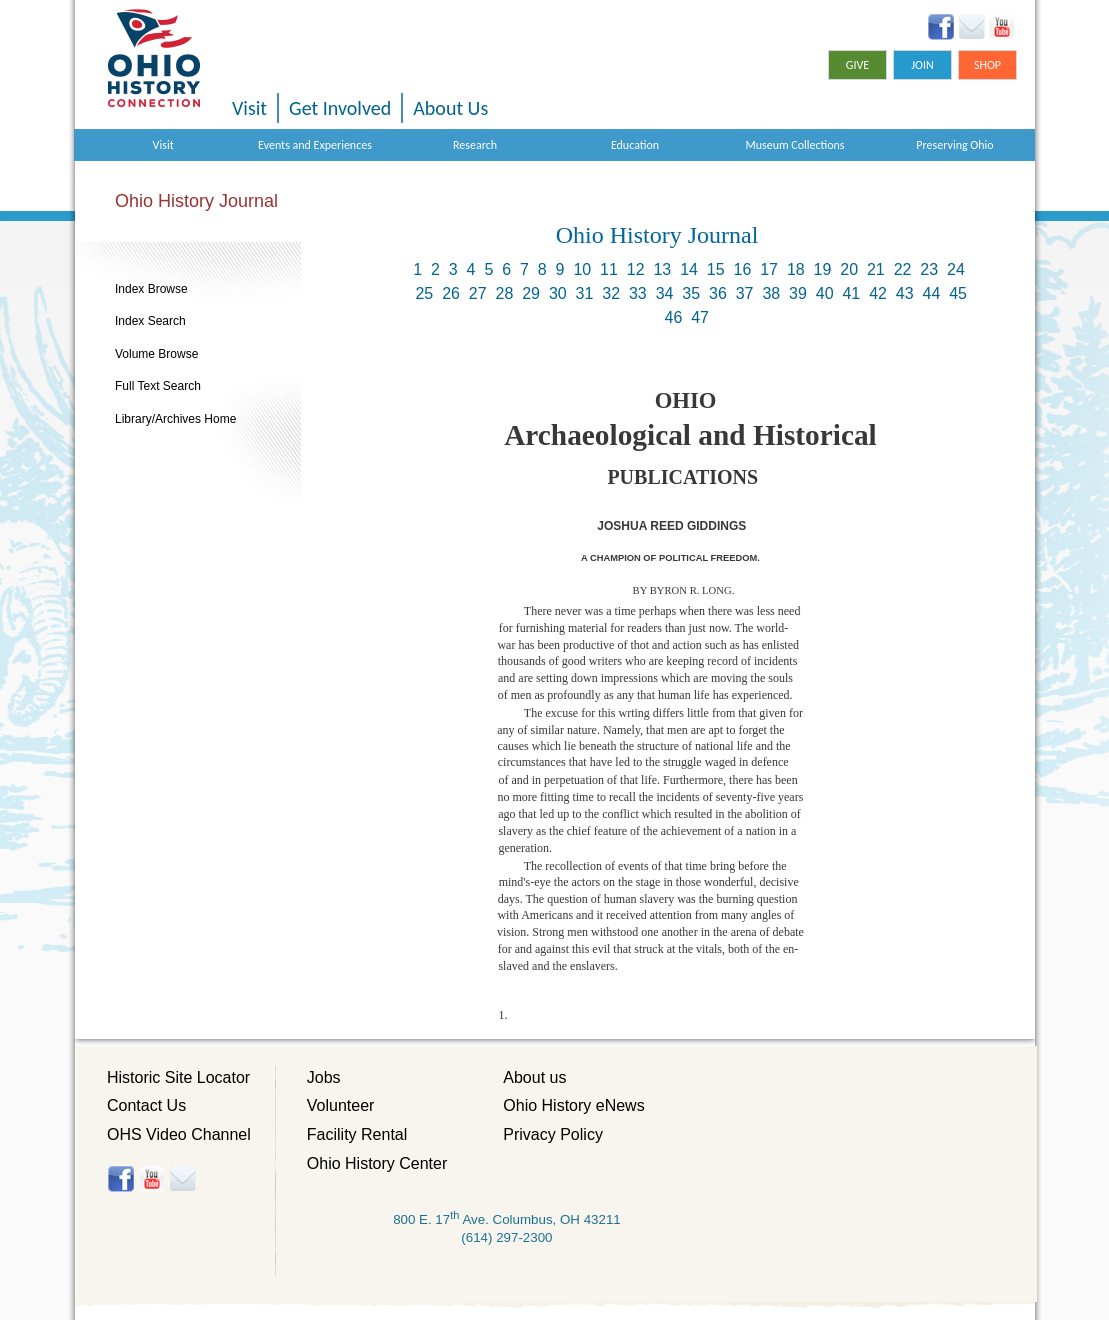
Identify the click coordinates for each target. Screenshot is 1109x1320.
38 (771, 293)
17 (769, 269)
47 (700, 317)
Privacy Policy (553, 1134)
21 (876, 269)
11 (609, 269)
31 (585, 293)
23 (929, 269)
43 (905, 293)
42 (878, 293)
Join (922, 65)
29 (531, 293)
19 (823, 269)
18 (796, 269)
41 (851, 293)
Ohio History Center (377, 1163)
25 (424, 293)
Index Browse (151, 289)
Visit (249, 108)
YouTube (1001, 27)
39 (798, 293)
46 (674, 317)
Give (857, 65)
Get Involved (340, 108)
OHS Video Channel (179, 1134)
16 (743, 269)
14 (689, 269)
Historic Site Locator (178, 1077)
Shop (987, 65)
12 (636, 269)
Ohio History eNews (573, 1105)
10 (582, 269)
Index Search (150, 321)
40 (825, 293)
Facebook (941, 27)
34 (665, 293)
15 (716, 269)
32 (611, 293)
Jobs (324, 1077)
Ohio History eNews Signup (971, 27)
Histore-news (182, 1179)
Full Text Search (158, 386)
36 (718, 293)
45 (958, 293)
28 (505, 293)
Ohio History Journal (196, 201)
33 (638, 293)
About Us (450, 108)
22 (903, 269)
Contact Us (146, 1105)
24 (956, 269)
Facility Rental (357, 1134)
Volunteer (341, 1105)
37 (745, 293)
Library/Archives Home (175, 419)
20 (849, 269)
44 (932, 293)
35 (691, 293)
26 (451, 293)
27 (478, 293)
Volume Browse (156, 354)
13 (662, 269)
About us (534, 1077)
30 (558, 293)
